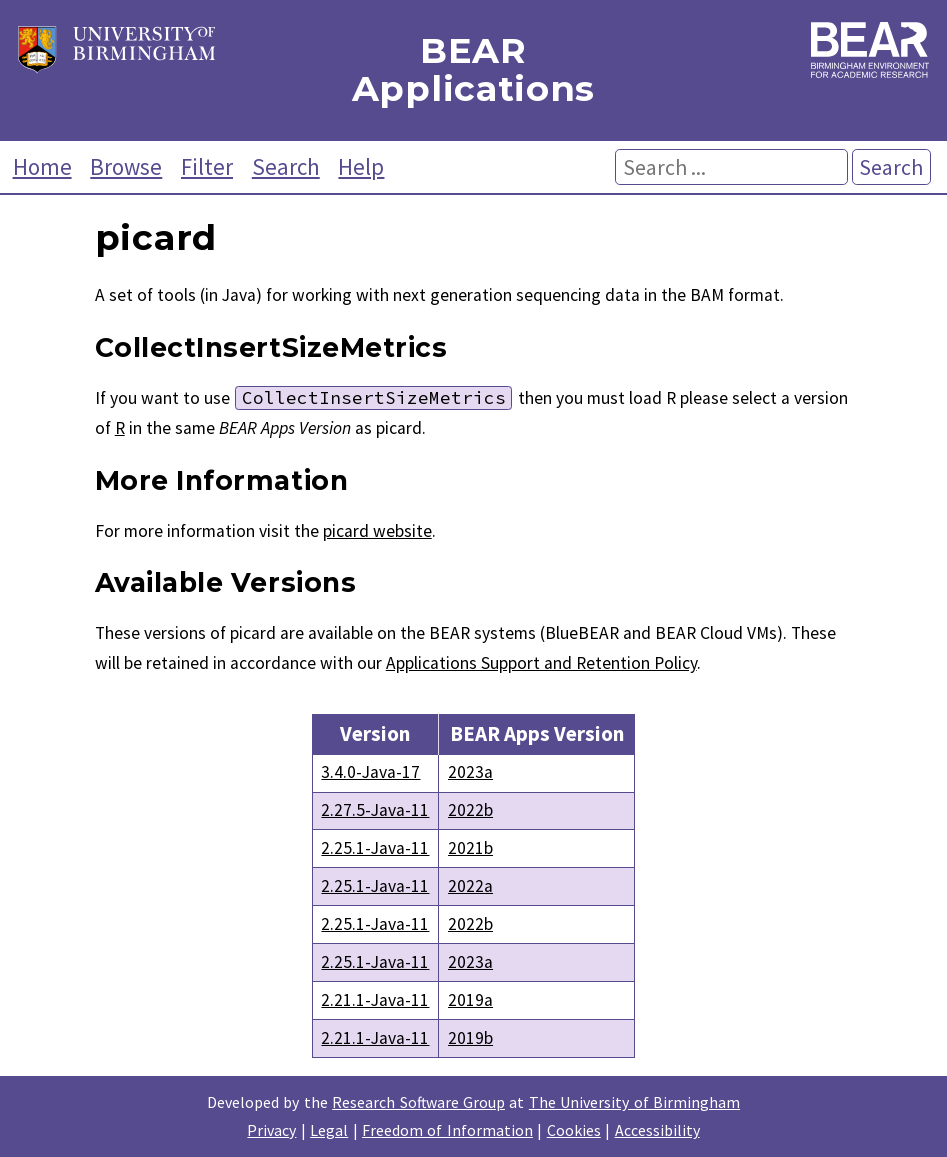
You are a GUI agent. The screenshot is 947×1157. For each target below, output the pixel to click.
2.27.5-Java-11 (375, 810)
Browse (126, 166)
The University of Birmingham (634, 1102)
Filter (207, 166)
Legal (329, 1130)
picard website (377, 531)
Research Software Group (418, 1102)
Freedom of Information (447, 1130)
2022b (470, 810)
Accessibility (657, 1130)
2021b (470, 848)
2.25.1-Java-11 (375, 848)
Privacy (271, 1130)
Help (361, 166)
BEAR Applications (473, 70)
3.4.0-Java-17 (370, 772)
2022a (470, 886)
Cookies (574, 1130)
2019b (470, 1038)
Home (42, 166)
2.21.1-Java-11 (375, 1000)
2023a (470, 772)
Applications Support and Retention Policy (541, 663)
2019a (470, 1000)
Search (286, 166)
